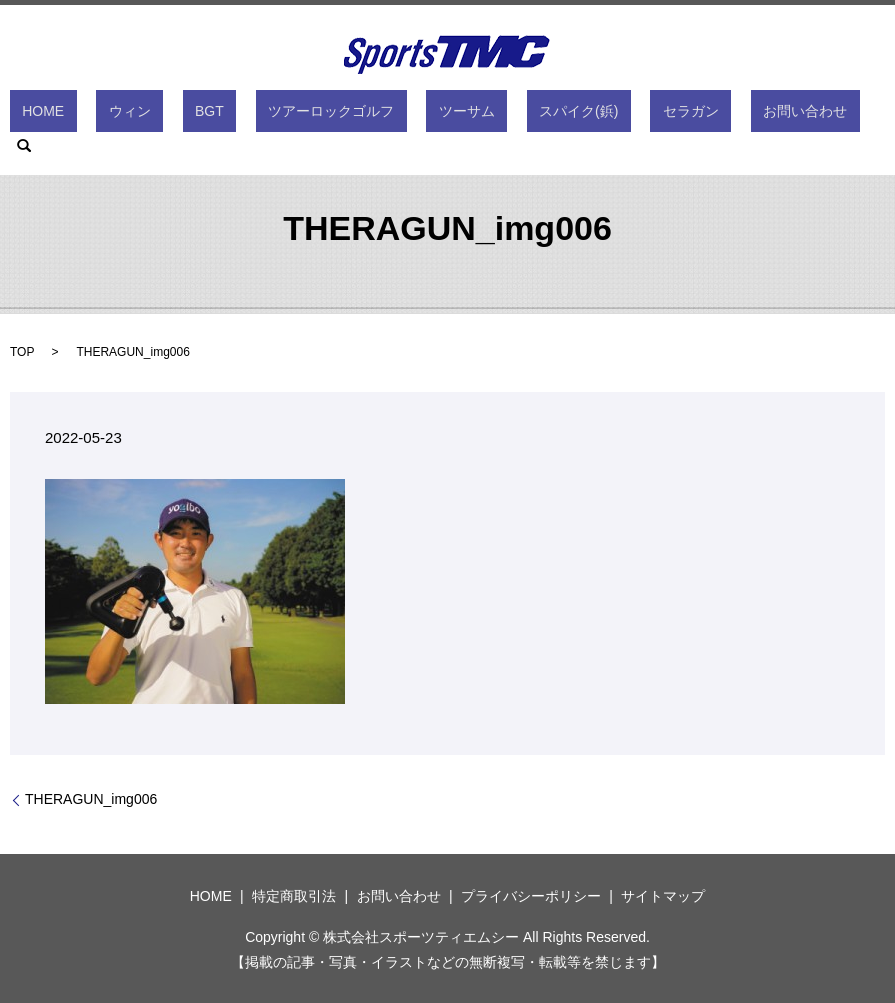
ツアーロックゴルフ (332, 115)
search (783, 115)
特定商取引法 (294, 896)
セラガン (617, 115)
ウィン (180, 115)
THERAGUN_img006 (91, 799)
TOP (22, 352)
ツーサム (442, 115)
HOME (118, 115)
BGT (234, 115)
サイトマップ (663, 896)
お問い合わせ (706, 115)
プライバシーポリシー (531, 896)
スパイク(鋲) (529, 115)
